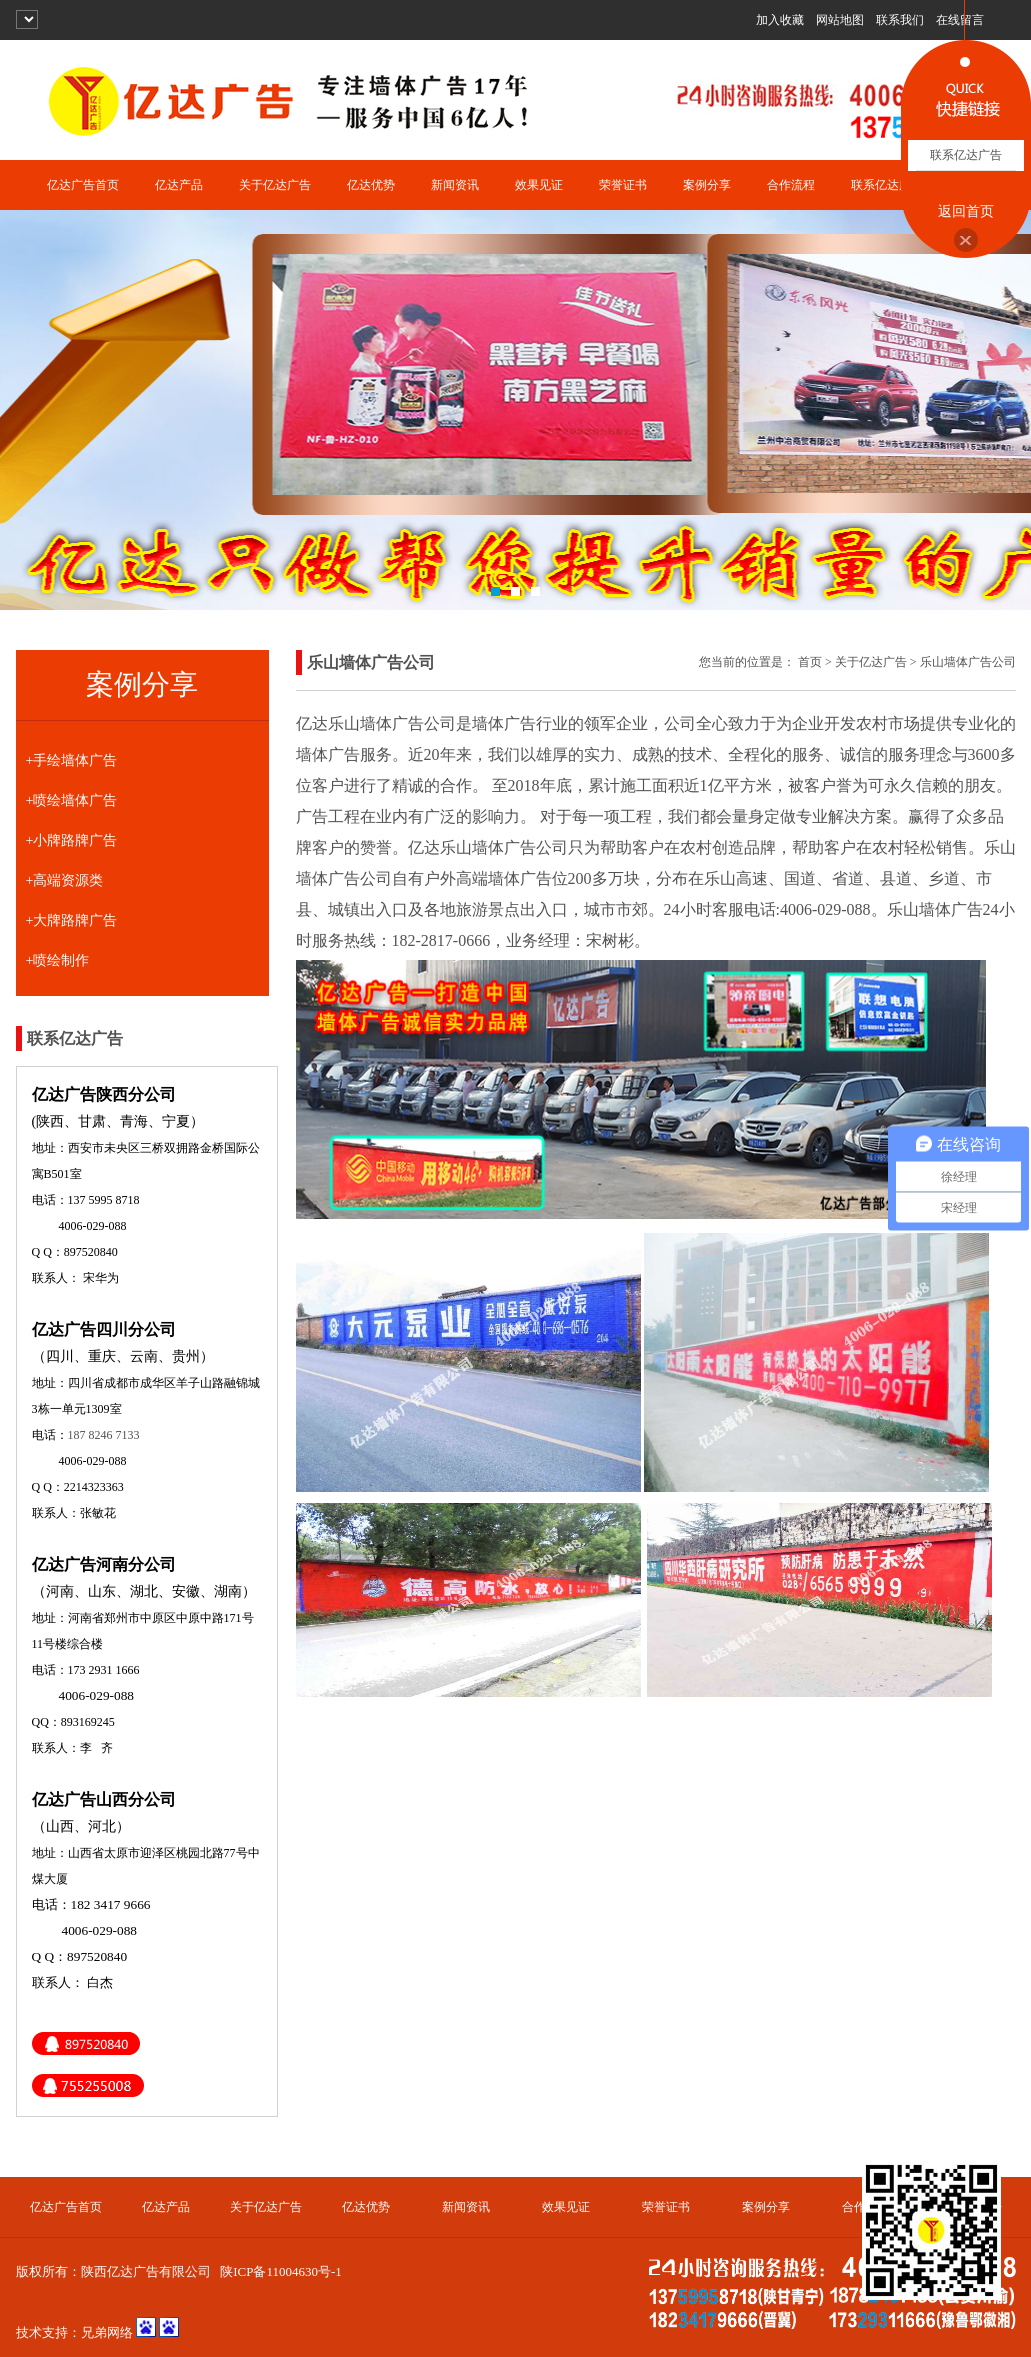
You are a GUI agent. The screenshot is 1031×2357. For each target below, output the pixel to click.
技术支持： (48, 2332)
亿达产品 (179, 185)
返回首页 (966, 211)
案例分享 (707, 185)
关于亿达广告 (275, 185)
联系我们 (900, 20)
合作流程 (791, 185)
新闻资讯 (455, 185)
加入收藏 (780, 20)
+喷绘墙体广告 (72, 800)
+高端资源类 (65, 880)
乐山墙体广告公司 (968, 662)
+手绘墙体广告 (72, 760)
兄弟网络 (107, 2332)
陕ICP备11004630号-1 (281, 2271)
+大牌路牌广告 (72, 920)
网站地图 (840, 20)
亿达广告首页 (83, 185)
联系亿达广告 (887, 185)
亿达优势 (371, 185)
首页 (810, 662)
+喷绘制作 (58, 960)
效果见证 (539, 185)
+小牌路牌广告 (72, 840)
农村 (696, 847)
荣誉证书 (623, 185)
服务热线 (344, 940)
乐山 (456, 847)
